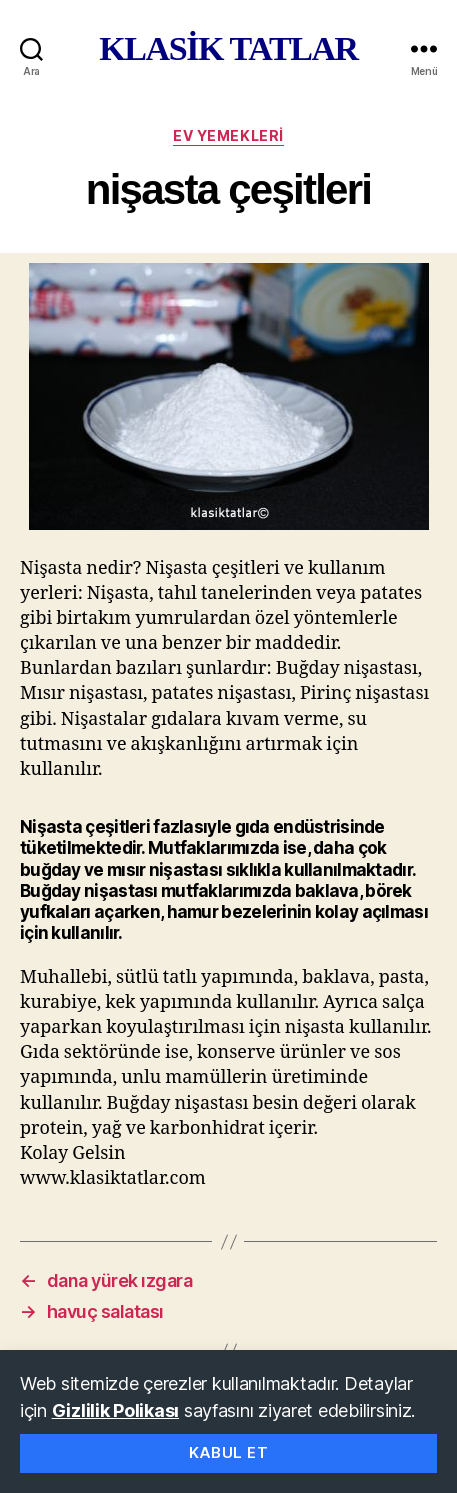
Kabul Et (229, 1452)
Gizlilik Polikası (115, 1410)
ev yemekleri (228, 135)
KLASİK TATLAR (228, 49)
